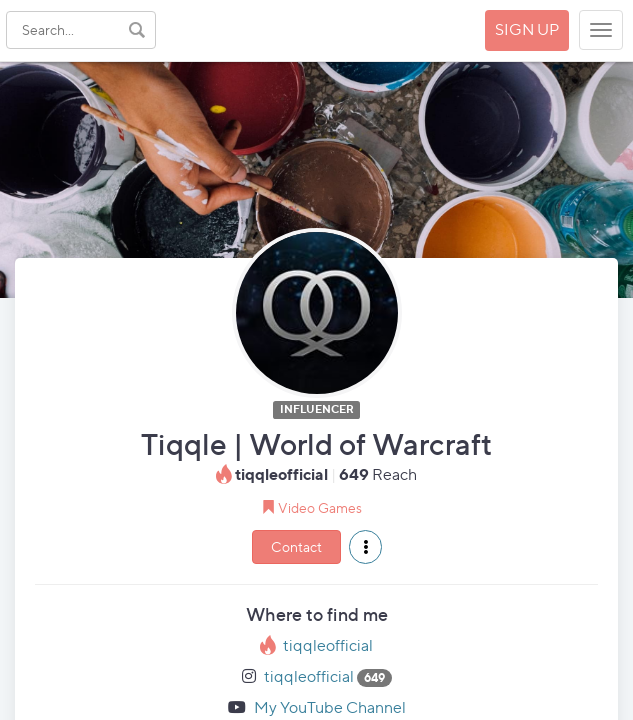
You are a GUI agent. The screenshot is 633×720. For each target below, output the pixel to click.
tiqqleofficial (328, 645)
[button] (365, 547)
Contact (296, 546)
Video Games (320, 507)
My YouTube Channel (330, 707)
